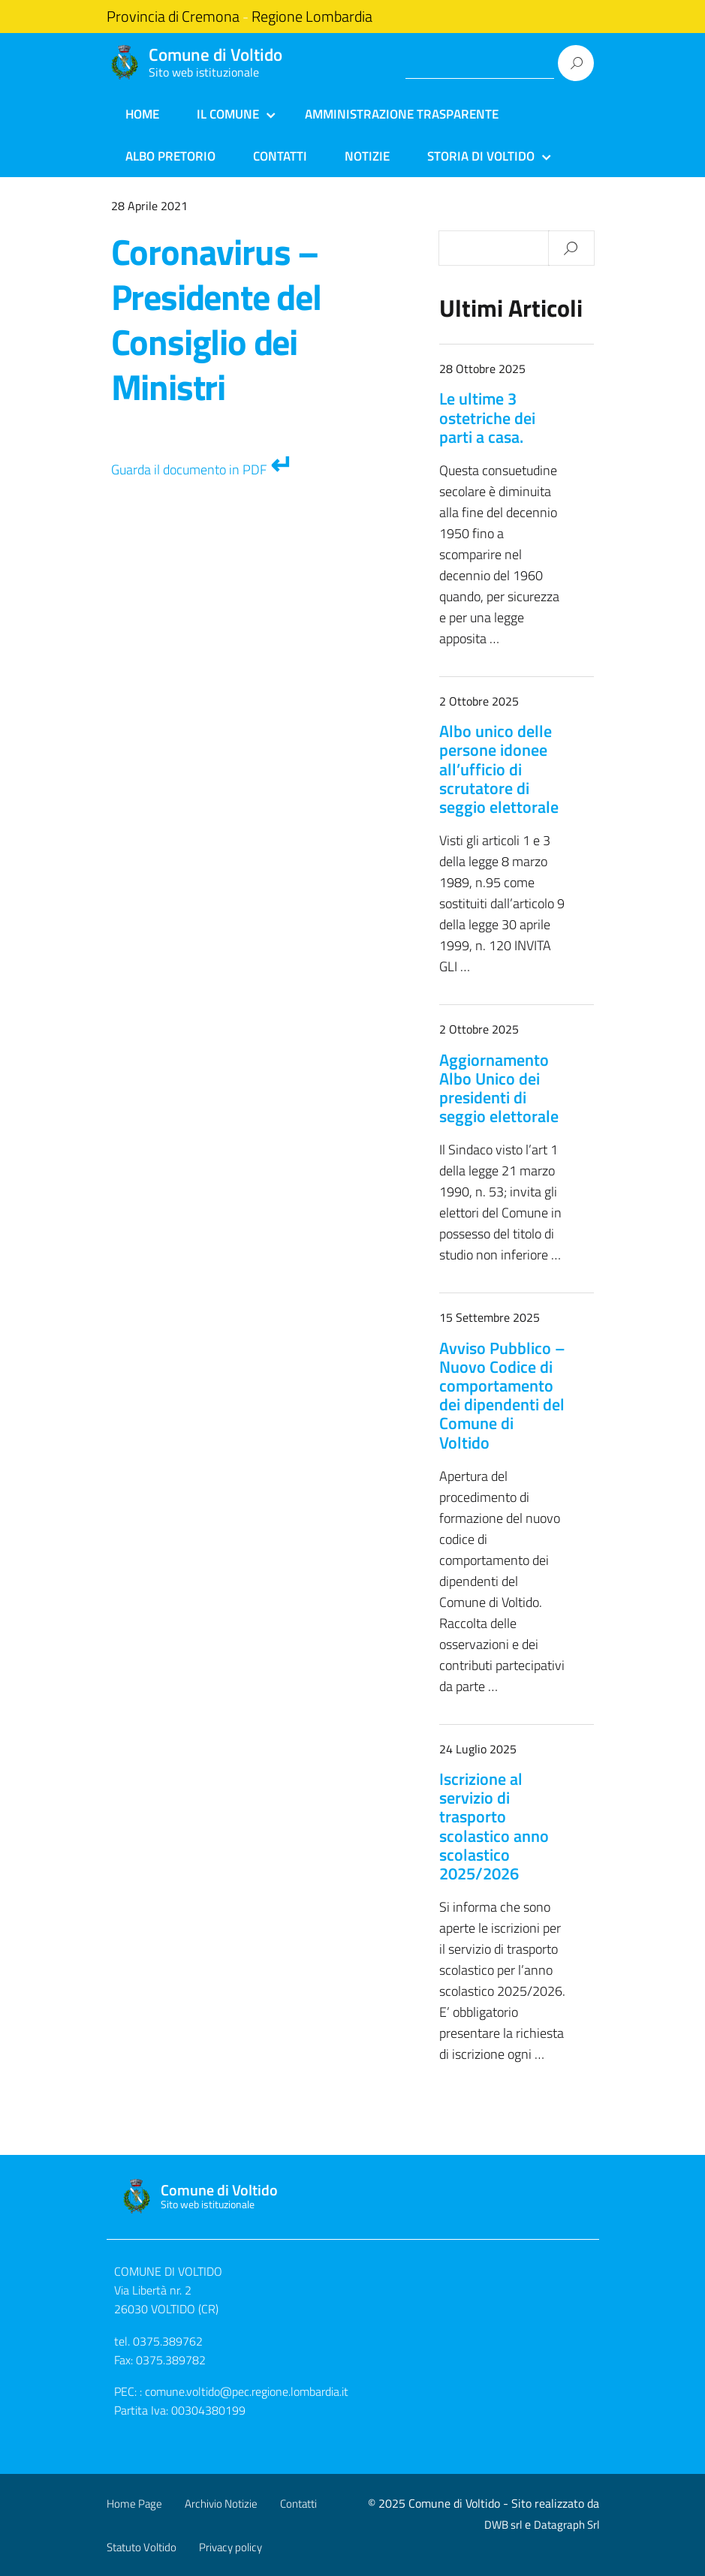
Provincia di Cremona (173, 16)
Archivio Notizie (221, 2503)
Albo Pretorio (170, 156)
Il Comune (228, 114)
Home (142, 114)
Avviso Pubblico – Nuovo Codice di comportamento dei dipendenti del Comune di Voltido (502, 1395)
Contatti (280, 156)
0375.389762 (168, 2341)
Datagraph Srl (566, 2524)
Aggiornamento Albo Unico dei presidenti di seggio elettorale (499, 1088)
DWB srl (503, 2524)
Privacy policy (230, 2547)
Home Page (134, 2503)
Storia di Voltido (481, 156)
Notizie (367, 156)
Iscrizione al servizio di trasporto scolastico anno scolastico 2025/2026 (494, 1826)
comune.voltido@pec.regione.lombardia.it (246, 2391)
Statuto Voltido (141, 2547)
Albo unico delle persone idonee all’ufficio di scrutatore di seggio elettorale (499, 769)
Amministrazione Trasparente (402, 114)
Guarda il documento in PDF (189, 469)
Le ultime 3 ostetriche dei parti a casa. (487, 417)
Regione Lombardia (312, 16)
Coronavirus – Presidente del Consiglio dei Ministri (216, 319)
